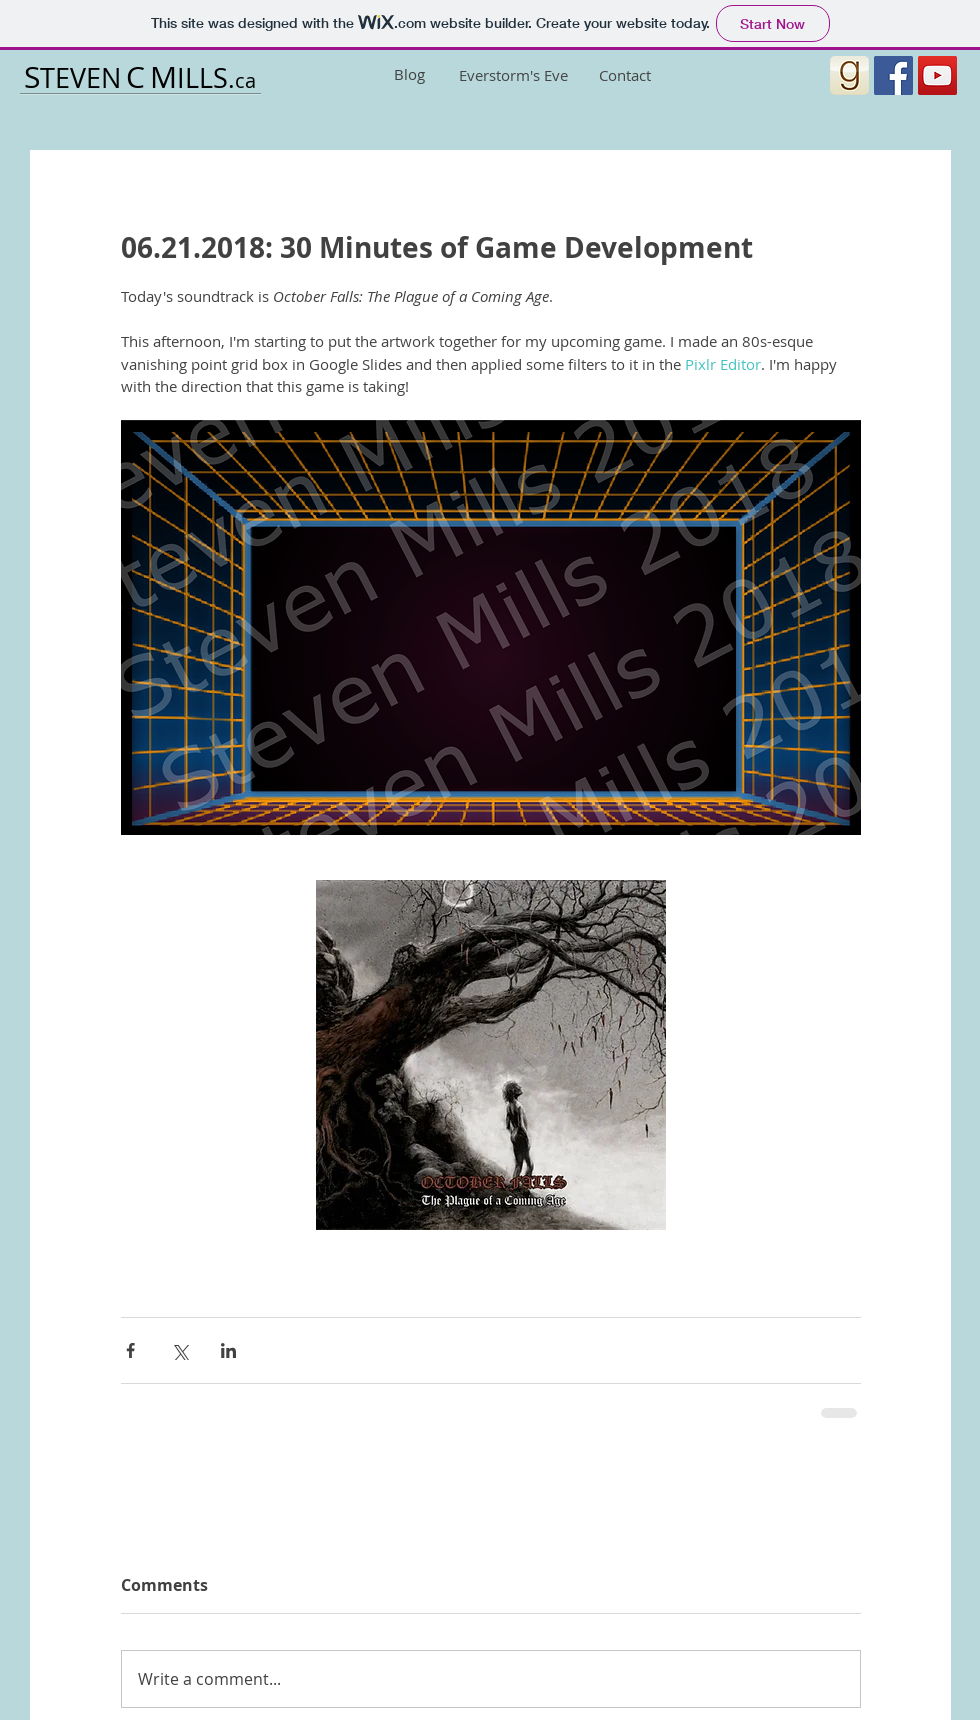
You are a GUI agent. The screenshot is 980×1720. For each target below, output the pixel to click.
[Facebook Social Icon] (893, 75)
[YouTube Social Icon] (937, 75)
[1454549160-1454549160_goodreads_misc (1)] (849, 75)
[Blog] (409, 75)
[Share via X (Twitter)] (179, 1350)
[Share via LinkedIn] (228, 1350)
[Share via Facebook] (130, 1350)
